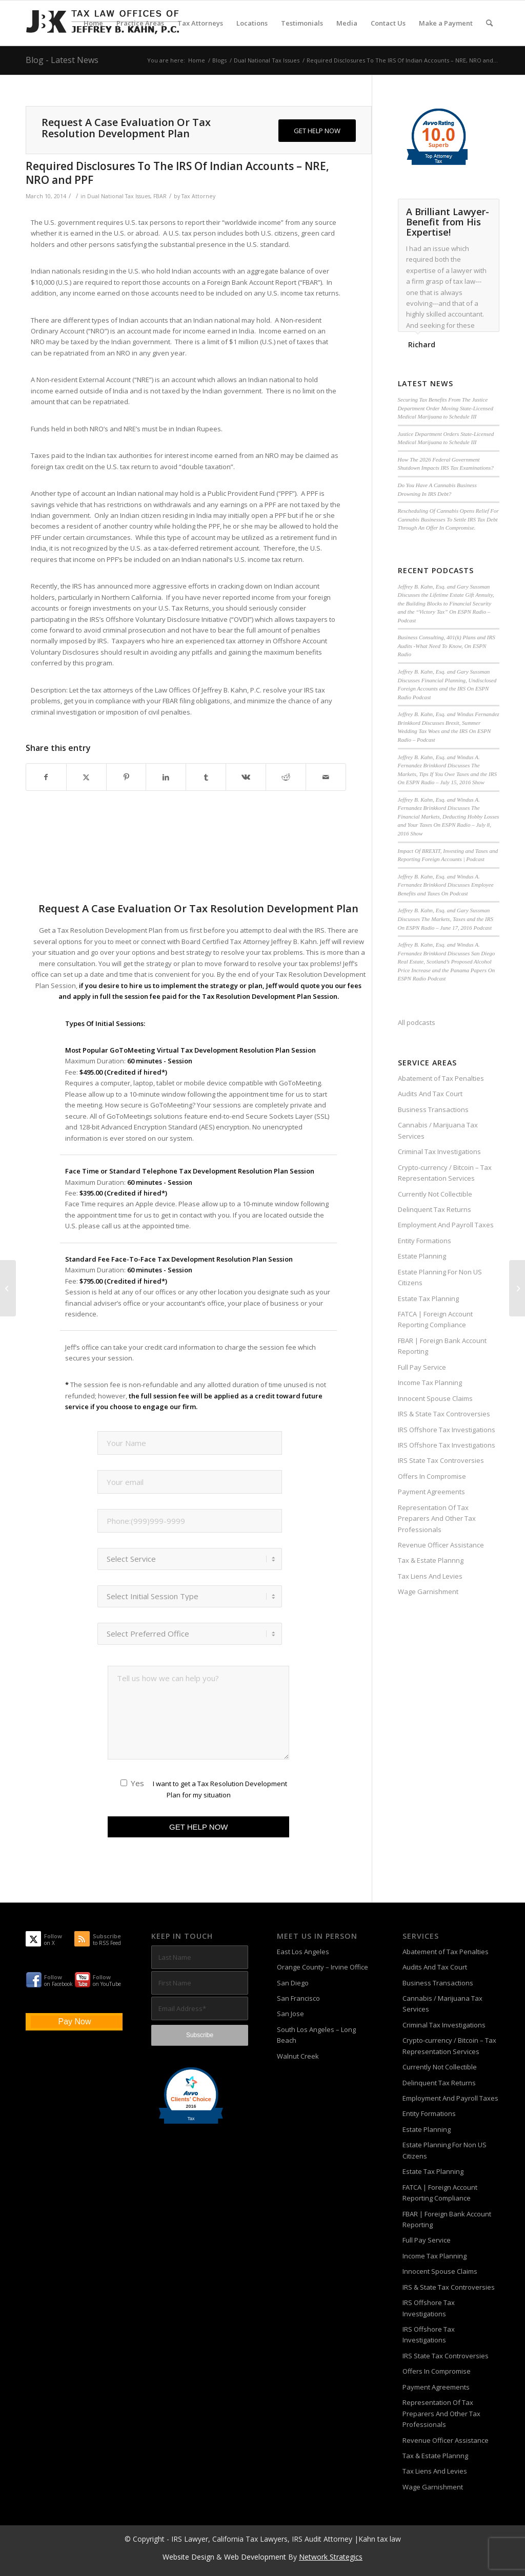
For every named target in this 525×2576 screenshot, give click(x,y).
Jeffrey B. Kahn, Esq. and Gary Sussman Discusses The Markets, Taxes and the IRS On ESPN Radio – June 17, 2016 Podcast (445, 918)
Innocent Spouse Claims (435, 1398)
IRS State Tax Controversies (441, 1460)
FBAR (160, 196)
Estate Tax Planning (428, 1298)
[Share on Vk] (246, 777)
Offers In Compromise (432, 1476)
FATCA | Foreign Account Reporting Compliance (435, 1319)
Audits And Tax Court (430, 1093)
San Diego (293, 1982)
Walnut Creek (298, 2056)
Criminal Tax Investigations (439, 1151)
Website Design (188, 2557)
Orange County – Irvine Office (322, 1967)
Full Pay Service (422, 1367)
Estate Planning (422, 1256)
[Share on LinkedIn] (166, 777)
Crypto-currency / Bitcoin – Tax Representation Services (445, 1173)
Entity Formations (424, 1240)
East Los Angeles (303, 1951)
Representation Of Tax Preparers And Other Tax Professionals (437, 1518)
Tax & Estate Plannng (430, 1560)
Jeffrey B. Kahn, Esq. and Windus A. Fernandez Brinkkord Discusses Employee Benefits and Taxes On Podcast (446, 884)
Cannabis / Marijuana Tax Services (438, 1130)
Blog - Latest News (62, 60)
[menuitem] (93, 23)
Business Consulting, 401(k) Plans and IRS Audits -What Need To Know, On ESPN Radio (446, 645)
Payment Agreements (431, 1491)
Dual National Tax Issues (118, 196)
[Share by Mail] (326, 777)
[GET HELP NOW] (317, 130)
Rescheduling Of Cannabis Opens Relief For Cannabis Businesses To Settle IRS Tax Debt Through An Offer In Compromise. (448, 519)
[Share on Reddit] (286, 777)
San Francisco (298, 1998)
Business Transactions (433, 1109)
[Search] (489, 23)
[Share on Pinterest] (126, 777)
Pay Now (74, 2021)
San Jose (290, 2013)
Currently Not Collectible (435, 1194)
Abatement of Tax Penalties (441, 1078)
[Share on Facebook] (46, 777)
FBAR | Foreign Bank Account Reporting (442, 1346)
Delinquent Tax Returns (434, 1209)
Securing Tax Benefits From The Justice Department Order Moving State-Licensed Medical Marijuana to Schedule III (445, 408)
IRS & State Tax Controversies (444, 1413)
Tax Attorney (198, 196)
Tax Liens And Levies (430, 1576)
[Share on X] (86, 777)
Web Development (255, 2557)
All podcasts (416, 1022)
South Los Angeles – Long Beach (316, 2035)
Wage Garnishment (428, 1591)
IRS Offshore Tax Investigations (446, 1429)
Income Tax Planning (430, 1382)
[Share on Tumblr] (206, 777)
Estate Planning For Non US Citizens (440, 1277)
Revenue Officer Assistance (441, 1544)
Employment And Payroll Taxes (446, 1224)
